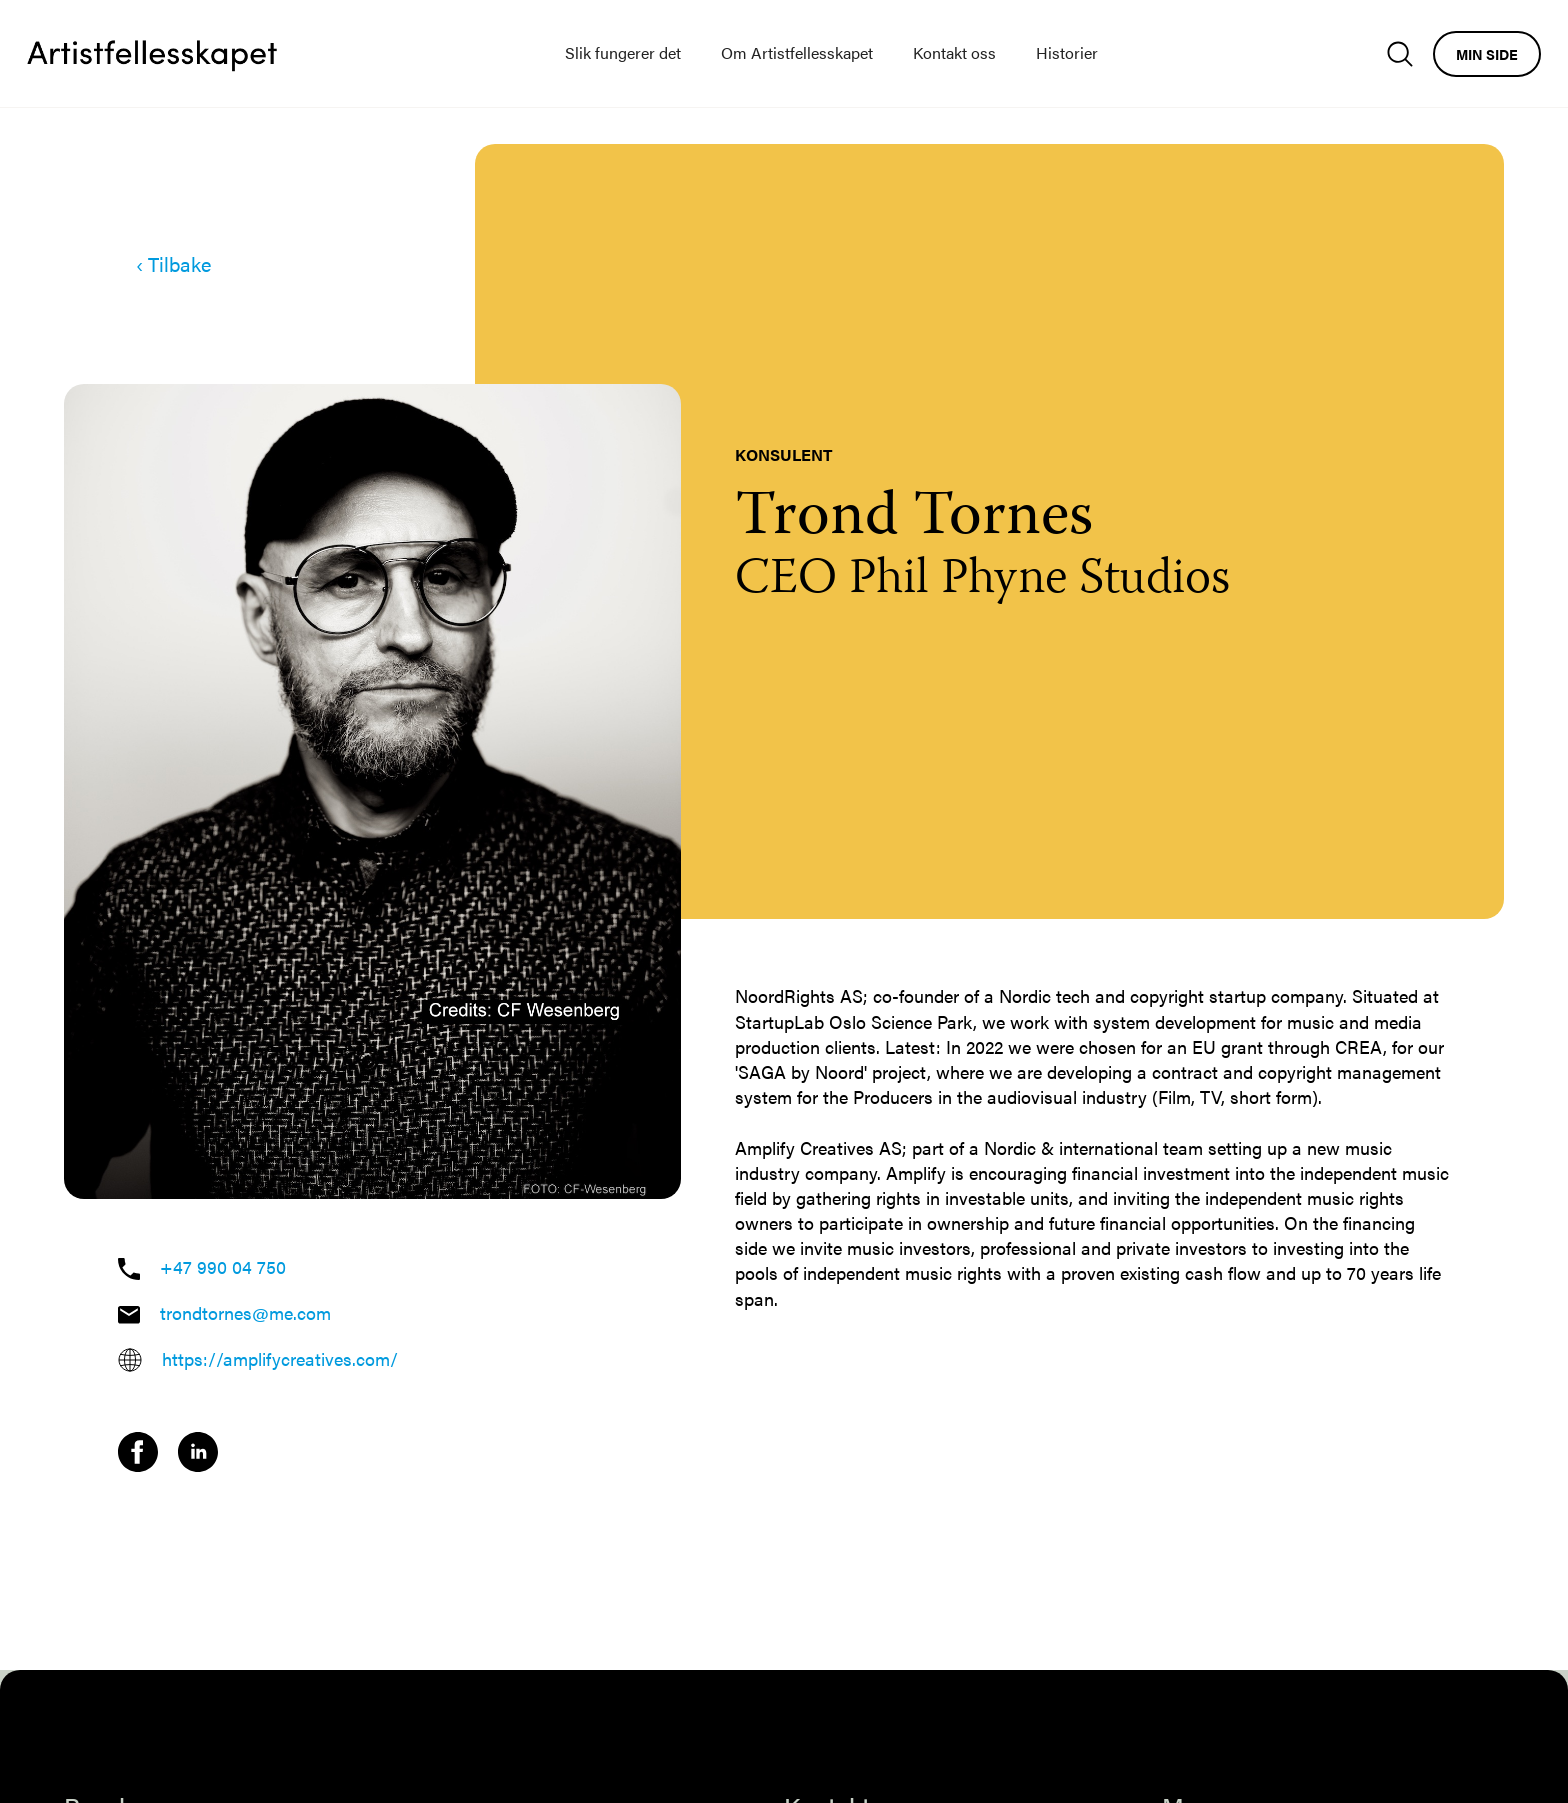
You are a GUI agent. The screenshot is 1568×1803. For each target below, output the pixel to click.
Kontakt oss (954, 52)
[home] (152, 54)
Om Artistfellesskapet (797, 52)
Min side (1487, 54)
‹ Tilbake (173, 264)
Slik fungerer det (623, 52)
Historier (1067, 52)
